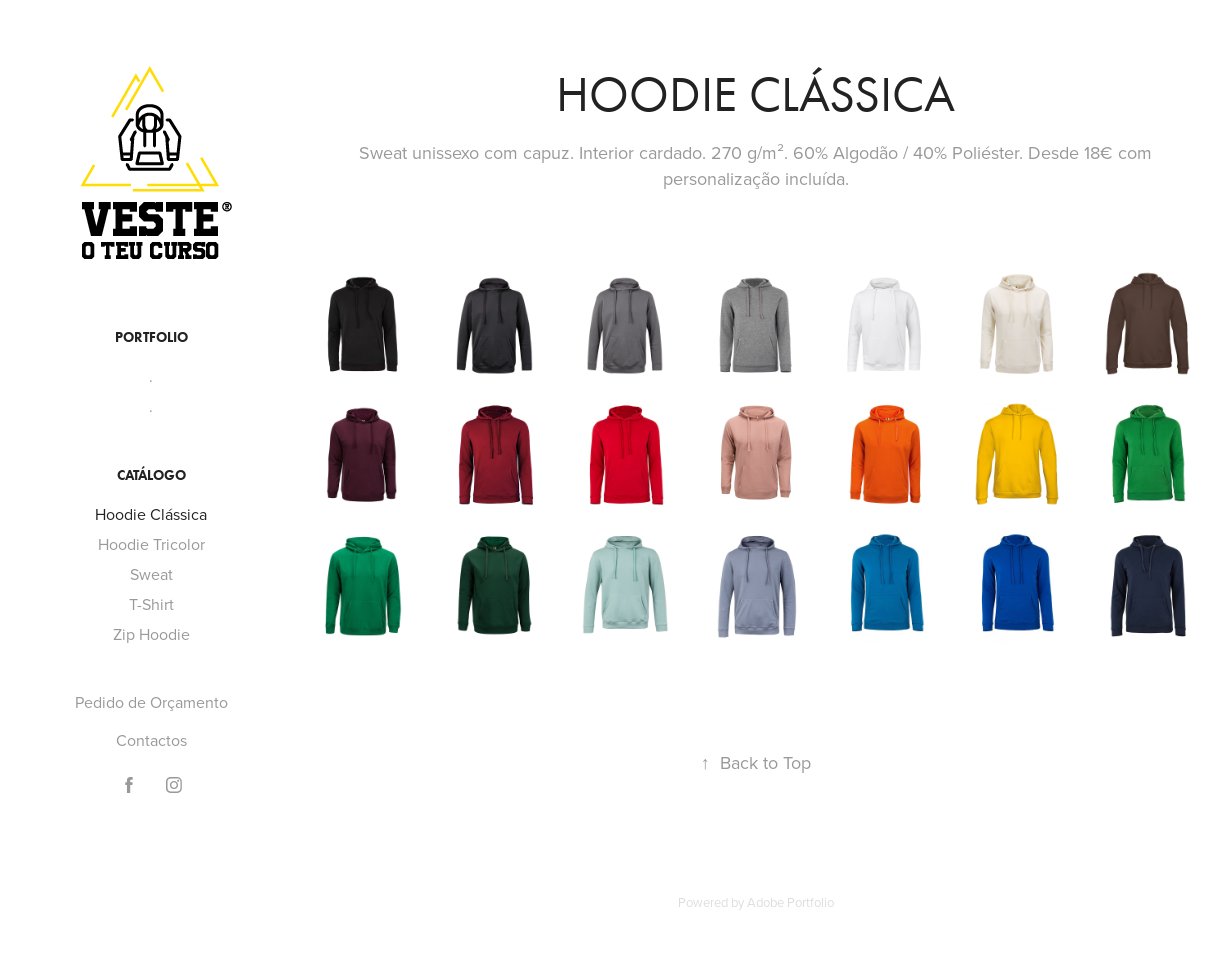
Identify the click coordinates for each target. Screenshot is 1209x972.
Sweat (151, 574)
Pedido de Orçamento (151, 702)
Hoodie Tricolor (151, 544)
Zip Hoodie (151, 634)
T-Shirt (151, 604)
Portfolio (151, 337)
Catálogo (151, 475)
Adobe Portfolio (790, 902)
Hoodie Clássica (151, 514)
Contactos (151, 740)
